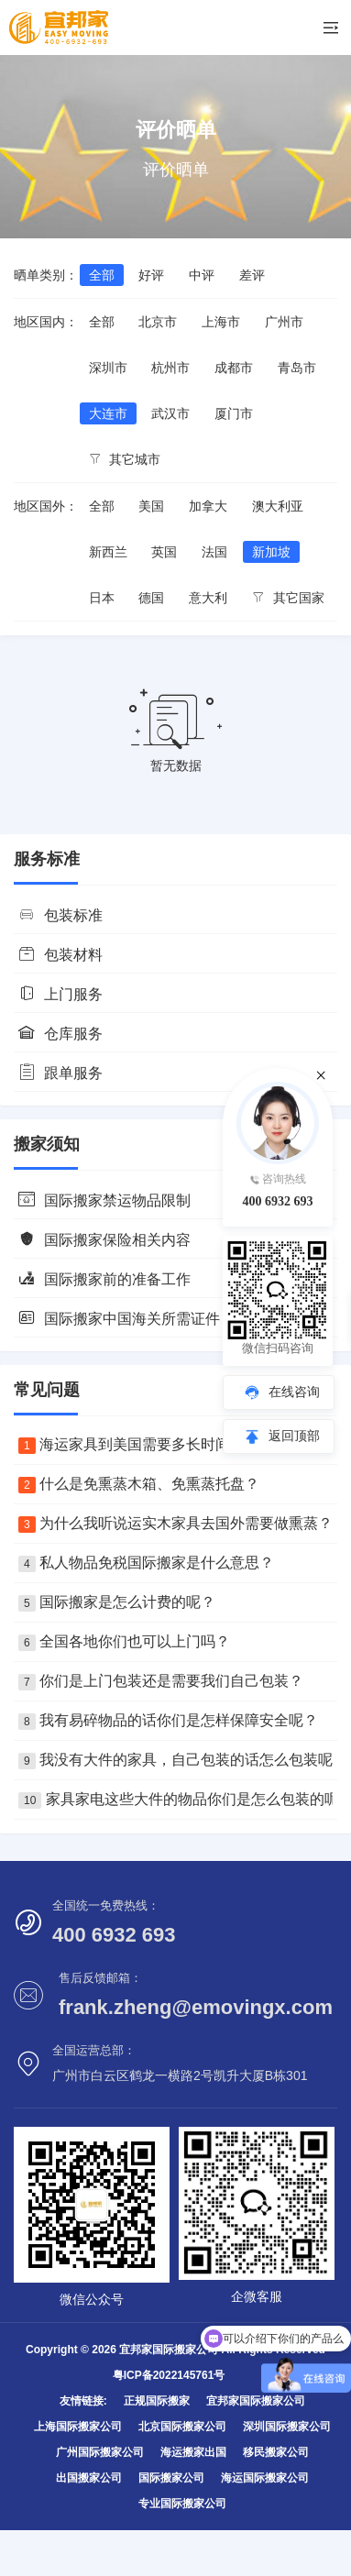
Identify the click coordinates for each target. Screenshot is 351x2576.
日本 (102, 597)
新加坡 (271, 552)
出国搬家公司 (89, 2477)
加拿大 (208, 506)
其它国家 (288, 597)
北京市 (157, 321)
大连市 (108, 413)
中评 (201, 275)
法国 (214, 552)
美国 (151, 506)
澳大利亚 (277, 506)
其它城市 (125, 459)
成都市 (233, 367)
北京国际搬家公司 (182, 2426)
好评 (151, 275)
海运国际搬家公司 (265, 2477)
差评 (252, 275)
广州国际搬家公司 (100, 2452)
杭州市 (170, 367)
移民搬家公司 (276, 2452)
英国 (164, 552)
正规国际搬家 (157, 2400)
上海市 (221, 321)
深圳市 (108, 367)
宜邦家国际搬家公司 (255, 2400)
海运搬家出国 (193, 2452)
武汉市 (170, 413)
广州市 (284, 321)
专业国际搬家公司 (182, 2503)
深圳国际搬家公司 (287, 2426)
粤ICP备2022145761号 (169, 2375)
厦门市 (233, 413)
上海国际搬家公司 (78, 2426)
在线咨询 (294, 1391)
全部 (102, 275)
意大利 (208, 597)
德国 (151, 597)
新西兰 (108, 552)
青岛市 (297, 367)
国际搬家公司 (171, 2477)
